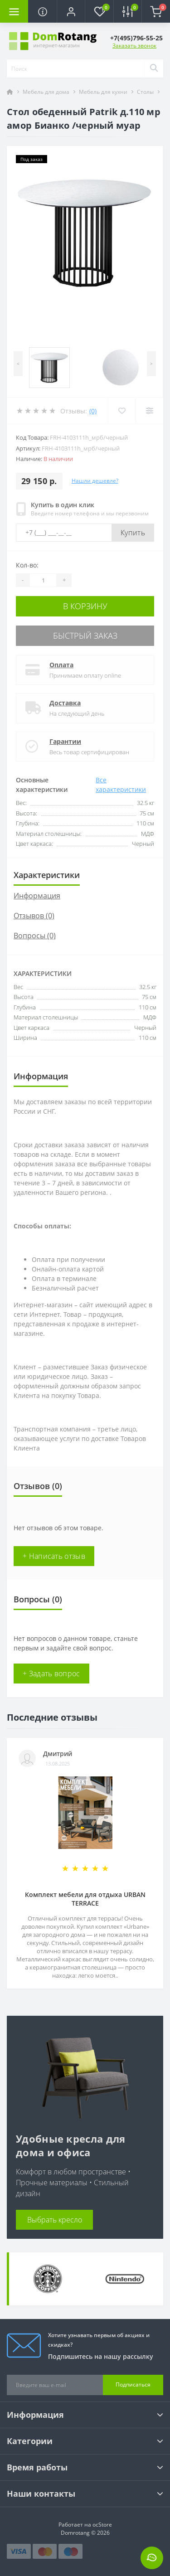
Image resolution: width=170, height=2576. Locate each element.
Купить (133, 533)
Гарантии (65, 741)
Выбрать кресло (54, 2220)
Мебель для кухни (103, 92)
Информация (37, 896)
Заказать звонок (134, 45)
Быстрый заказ (85, 635)
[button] (71, 11)
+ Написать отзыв (54, 1556)
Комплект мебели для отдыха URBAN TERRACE (85, 1898)
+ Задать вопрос (51, 1674)
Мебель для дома (46, 92)
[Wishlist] (122, 410)
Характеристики (47, 874)
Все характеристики (121, 785)
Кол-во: (27, 565)
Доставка (65, 703)
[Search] (153, 68)
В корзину (85, 606)
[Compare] (149, 410)
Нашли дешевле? (95, 481)
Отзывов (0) (34, 916)
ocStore (102, 2524)
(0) (93, 411)
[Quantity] (43, 580)
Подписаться (133, 2384)
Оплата (61, 664)
